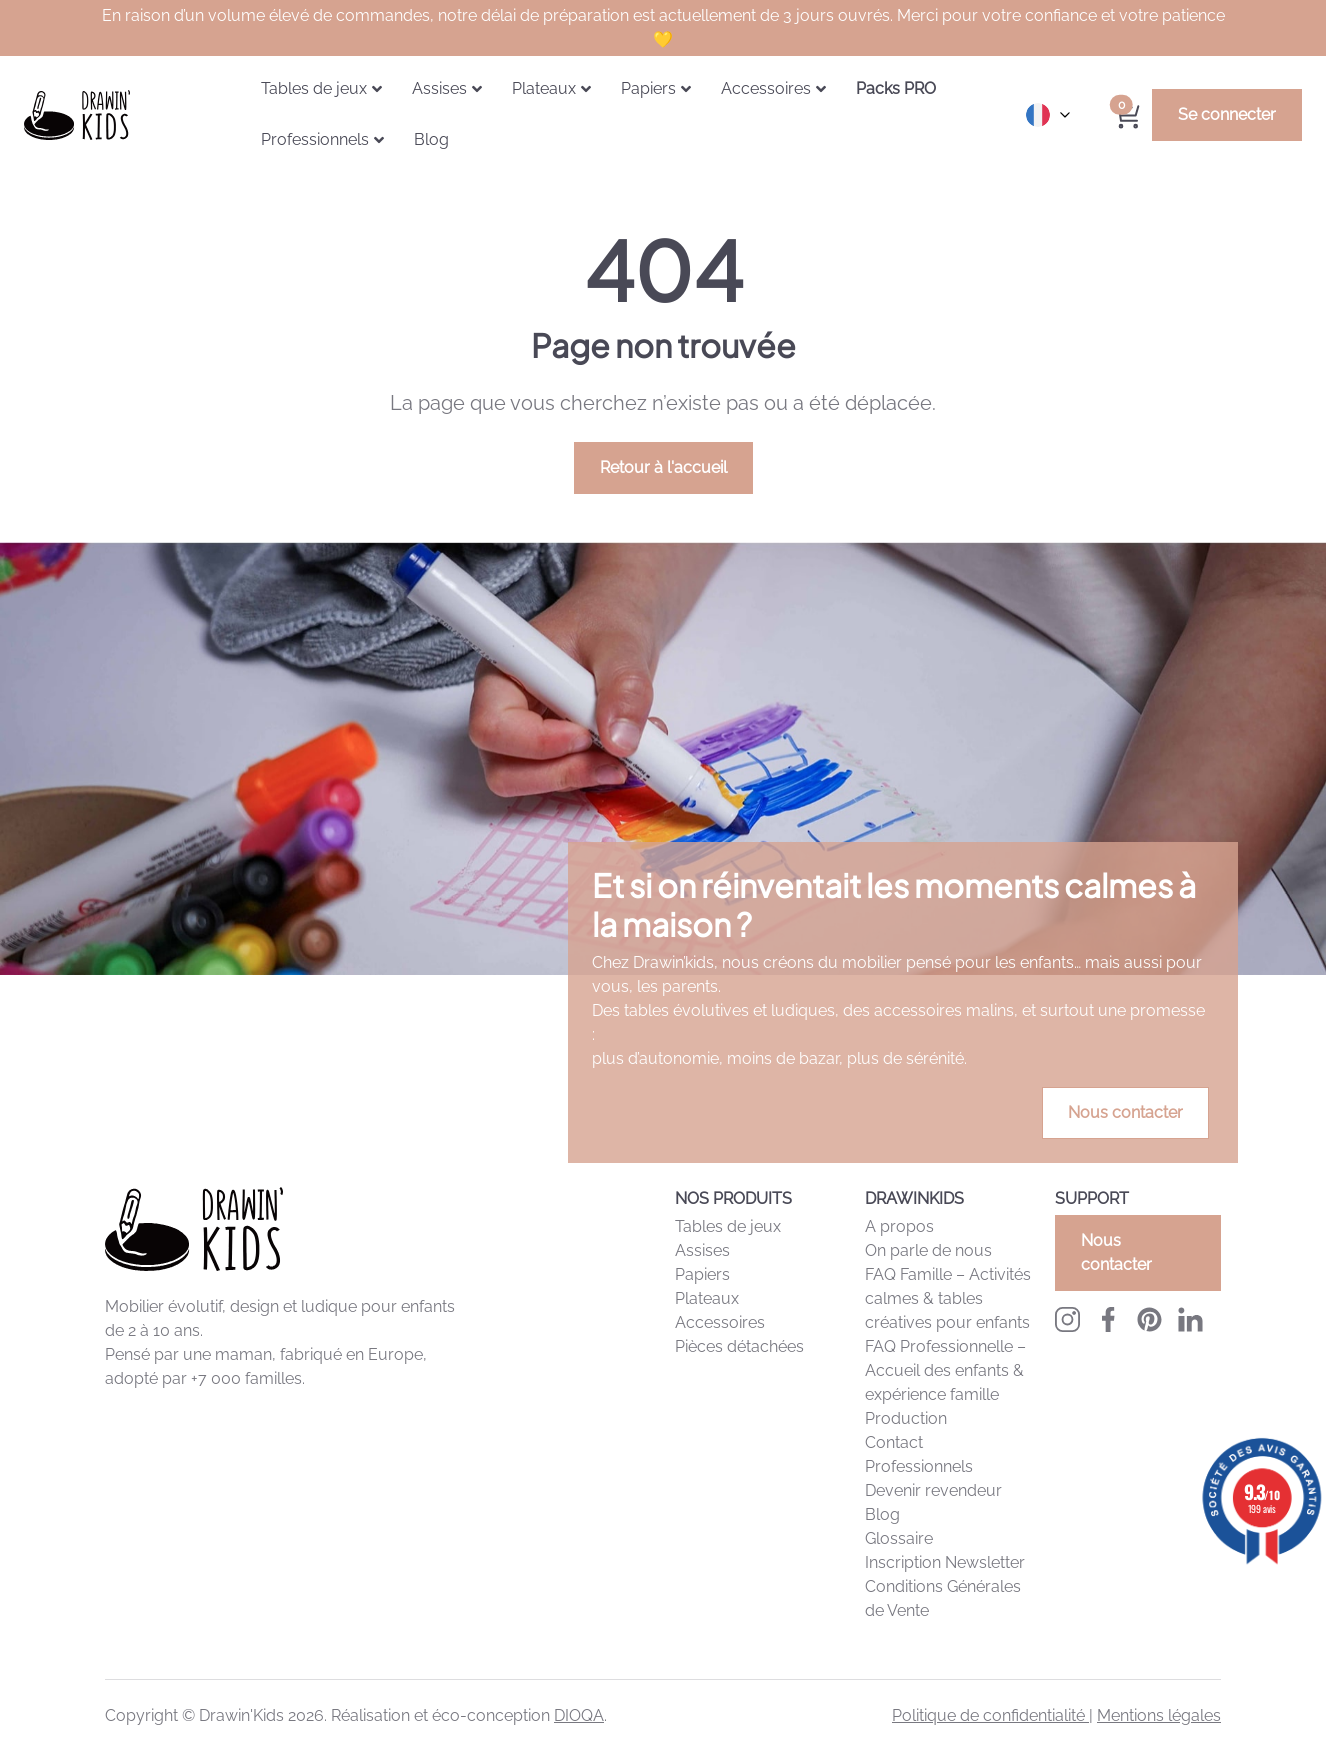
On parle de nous (928, 1250)
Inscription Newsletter (945, 1562)
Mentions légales (1159, 1715)
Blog (882, 1514)
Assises (702, 1250)
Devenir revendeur (933, 1490)
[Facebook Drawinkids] (1108, 1319)
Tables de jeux (728, 1226)
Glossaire (899, 1538)
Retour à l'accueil (663, 467)
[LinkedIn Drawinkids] (1190, 1319)
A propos (899, 1226)
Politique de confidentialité (990, 1715)
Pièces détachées (739, 1346)
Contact (894, 1442)
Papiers (702, 1274)
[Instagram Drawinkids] (1067, 1319)
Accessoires (720, 1322)
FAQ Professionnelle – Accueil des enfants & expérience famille (945, 1370)
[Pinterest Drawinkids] (1149, 1319)
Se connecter (1227, 114)
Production (906, 1418)
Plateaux (707, 1298)
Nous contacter (1125, 1112)
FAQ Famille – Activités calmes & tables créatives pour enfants (948, 1298)
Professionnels (919, 1466)
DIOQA (579, 1715)
